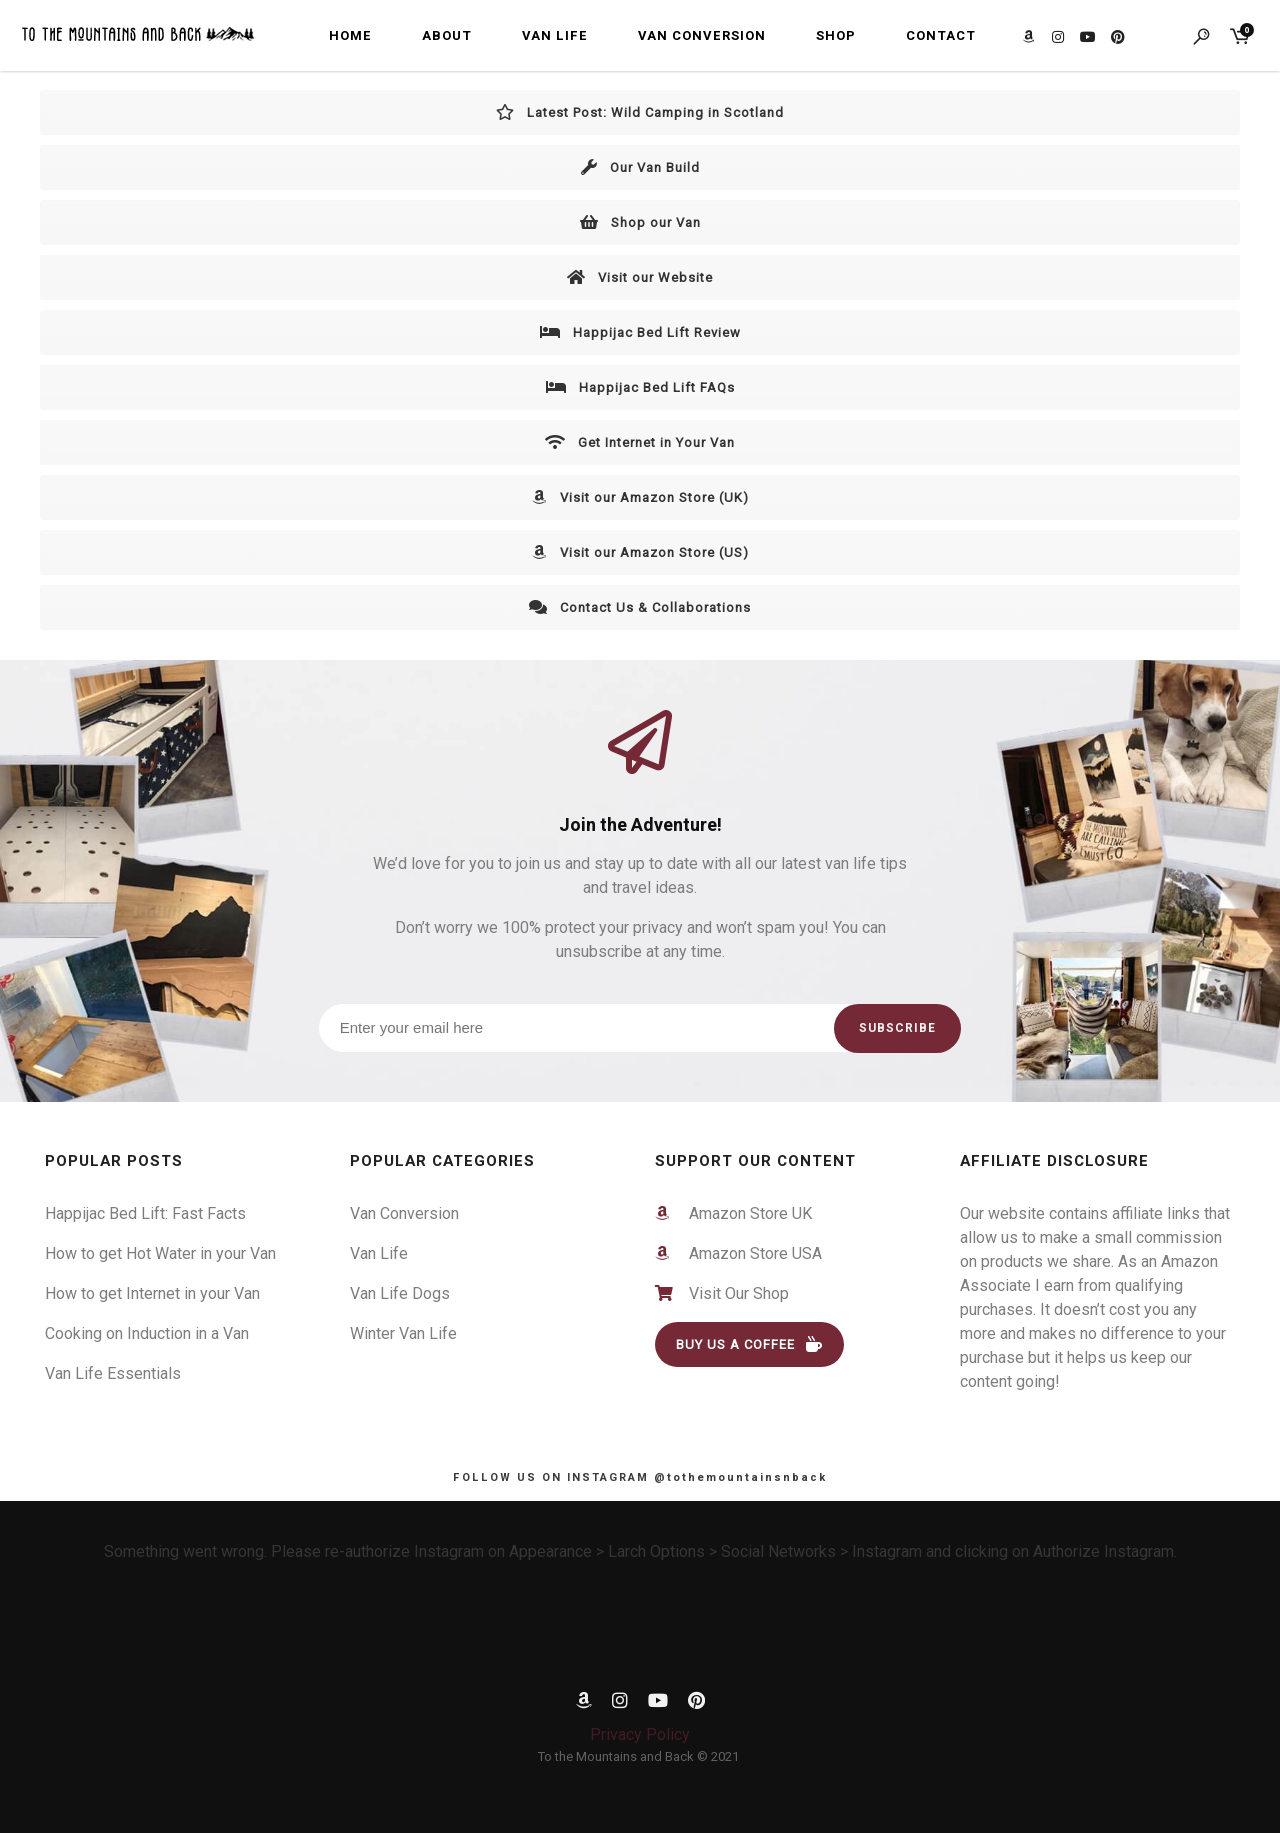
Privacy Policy (640, 1734)
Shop (836, 35)
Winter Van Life (403, 1333)
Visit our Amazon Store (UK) (640, 497)
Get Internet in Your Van (640, 442)
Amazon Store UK (742, 1213)
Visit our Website (640, 277)
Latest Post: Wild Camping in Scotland (640, 112)
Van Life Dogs (400, 1293)
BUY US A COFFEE (749, 1344)
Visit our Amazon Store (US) (640, 552)
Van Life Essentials (113, 1373)
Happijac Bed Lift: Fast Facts (145, 1213)
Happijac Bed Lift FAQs (640, 387)
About (447, 35)
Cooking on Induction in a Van (147, 1333)
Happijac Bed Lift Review (640, 332)
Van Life (555, 35)
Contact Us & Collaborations (640, 607)
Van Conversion (702, 35)
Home (350, 35)
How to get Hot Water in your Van (160, 1253)
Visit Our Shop (733, 1293)
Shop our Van (640, 222)
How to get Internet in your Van (152, 1293)
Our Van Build (640, 167)
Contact (941, 35)
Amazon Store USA (747, 1253)
